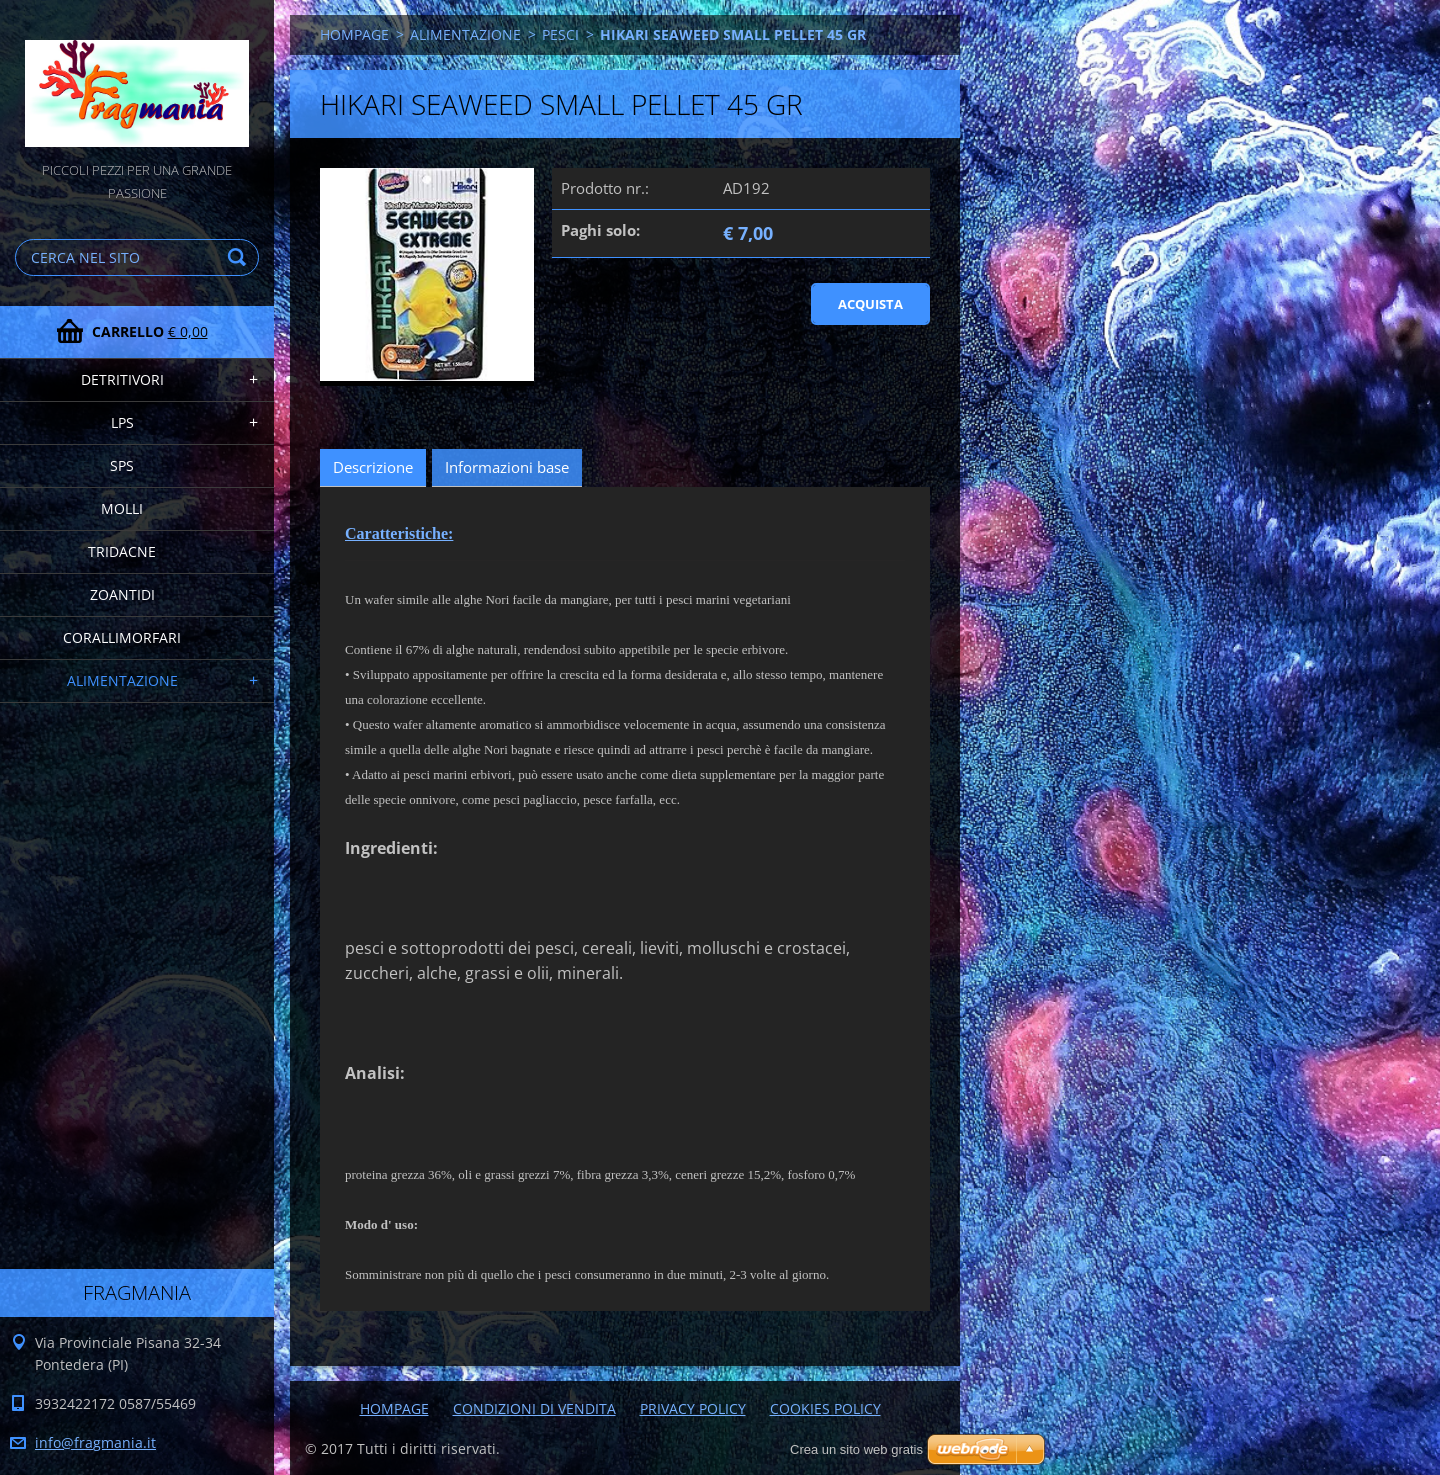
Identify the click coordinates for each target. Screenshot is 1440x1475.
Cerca (240, 257)
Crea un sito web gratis (856, 1449)
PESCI (560, 34)
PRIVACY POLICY (693, 1408)
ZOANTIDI (122, 594)
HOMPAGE (354, 34)
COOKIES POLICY (825, 1408)
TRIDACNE (122, 551)
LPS (122, 422)
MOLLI (122, 508)
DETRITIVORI (122, 379)
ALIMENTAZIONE (122, 680)
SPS (122, 465)
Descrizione (373, 467)
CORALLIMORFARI (122, 637)
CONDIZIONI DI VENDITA (534, 1408)
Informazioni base (507, 467)
